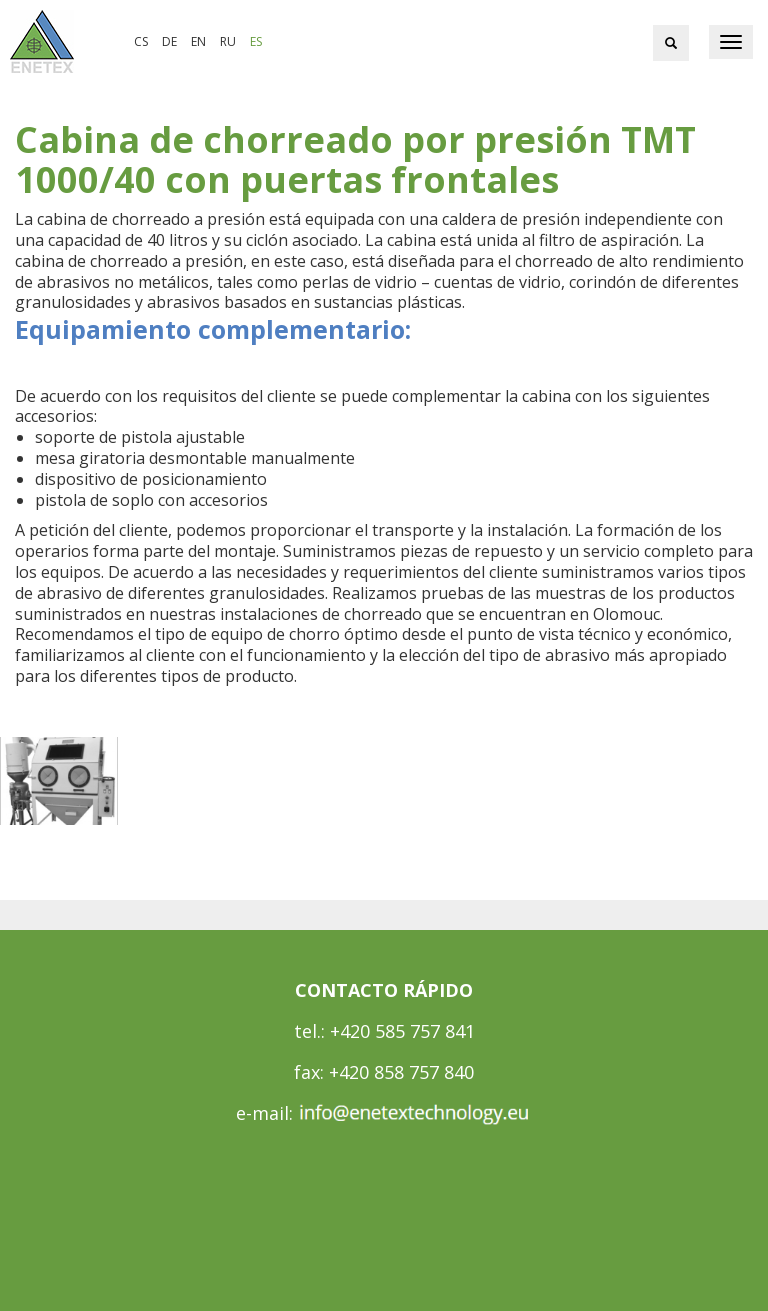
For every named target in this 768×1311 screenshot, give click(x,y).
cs (141, 41)
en (198, 41)
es (256, 41)
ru (228, 41)
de (169, 41)
